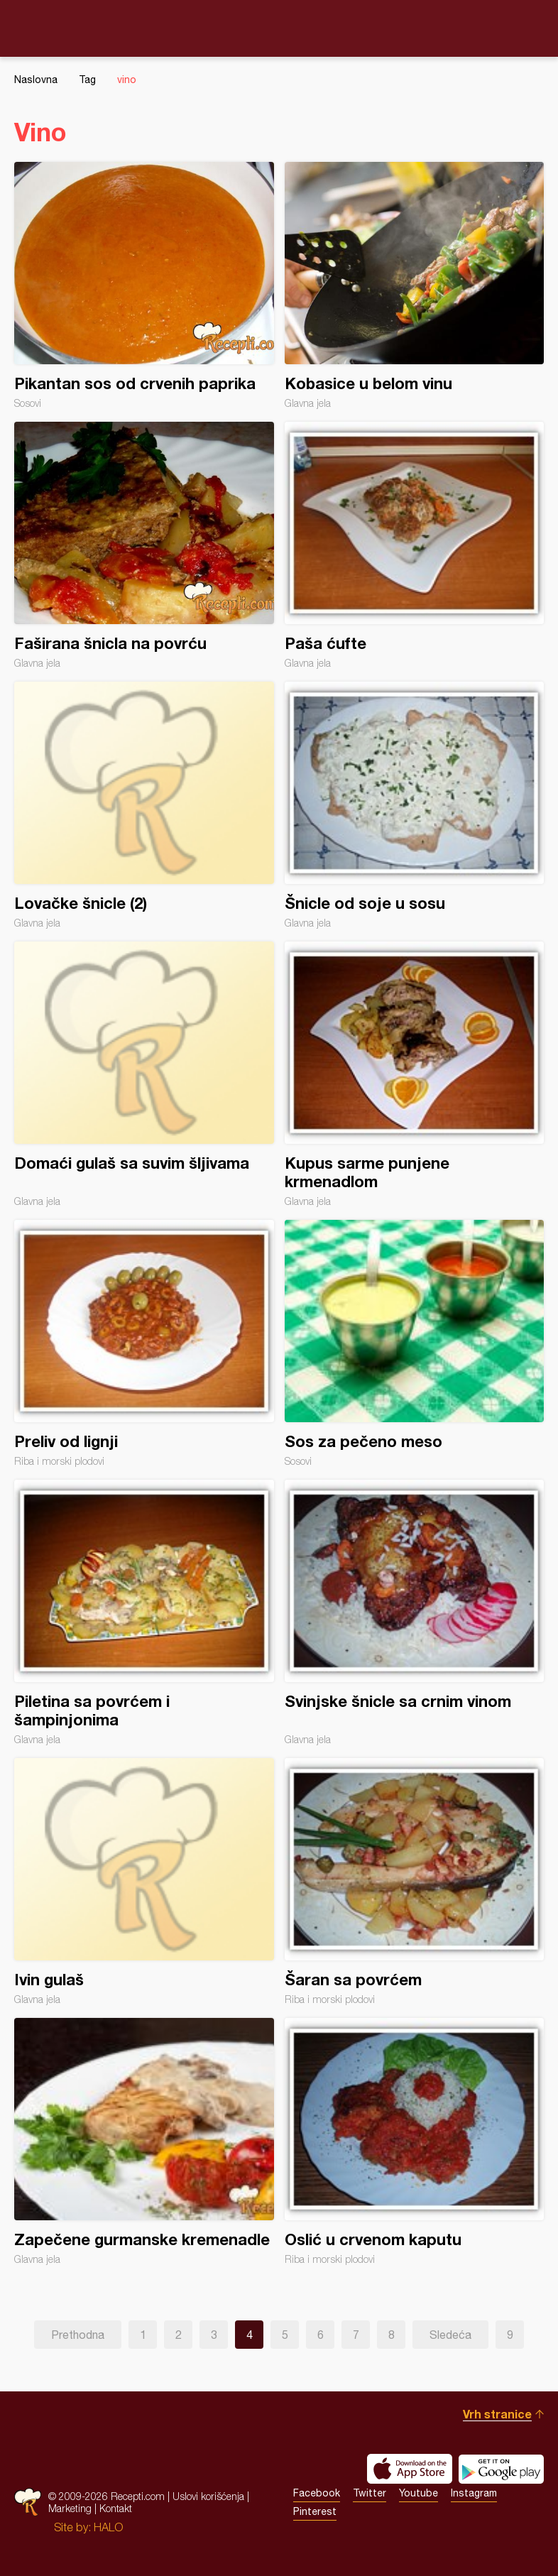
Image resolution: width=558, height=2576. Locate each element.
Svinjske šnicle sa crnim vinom (415, 1612)
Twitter (369, 2493)
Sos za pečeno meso (415, 1343)
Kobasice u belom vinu (415, 285)
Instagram (474, 2493)
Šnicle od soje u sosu (415, 805)
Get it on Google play (501, 2469)
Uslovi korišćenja (208, 2496)
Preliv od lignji (144, 1343)
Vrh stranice (497, 2414)
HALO (108, 2527)
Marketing (70, 2508)
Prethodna (77, 2334)
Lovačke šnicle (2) (144, 805)
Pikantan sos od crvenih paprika (144, 285)
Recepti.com (279, 27)
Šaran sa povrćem (415, 1881)
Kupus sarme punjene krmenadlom (415, 1074)
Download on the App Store (409, 2469)
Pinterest (315, 2511)
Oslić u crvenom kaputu (415, 2141)
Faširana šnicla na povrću (144, 545)
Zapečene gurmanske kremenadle (144, 2141)
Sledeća (450, 2334)
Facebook (316, 2493)
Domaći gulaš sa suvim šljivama (144, 1074)
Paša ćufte (415, 545)
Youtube (418, 2493)
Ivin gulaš (144, 1881)
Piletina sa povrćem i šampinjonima (144, 1612)
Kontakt (115, 2508)
